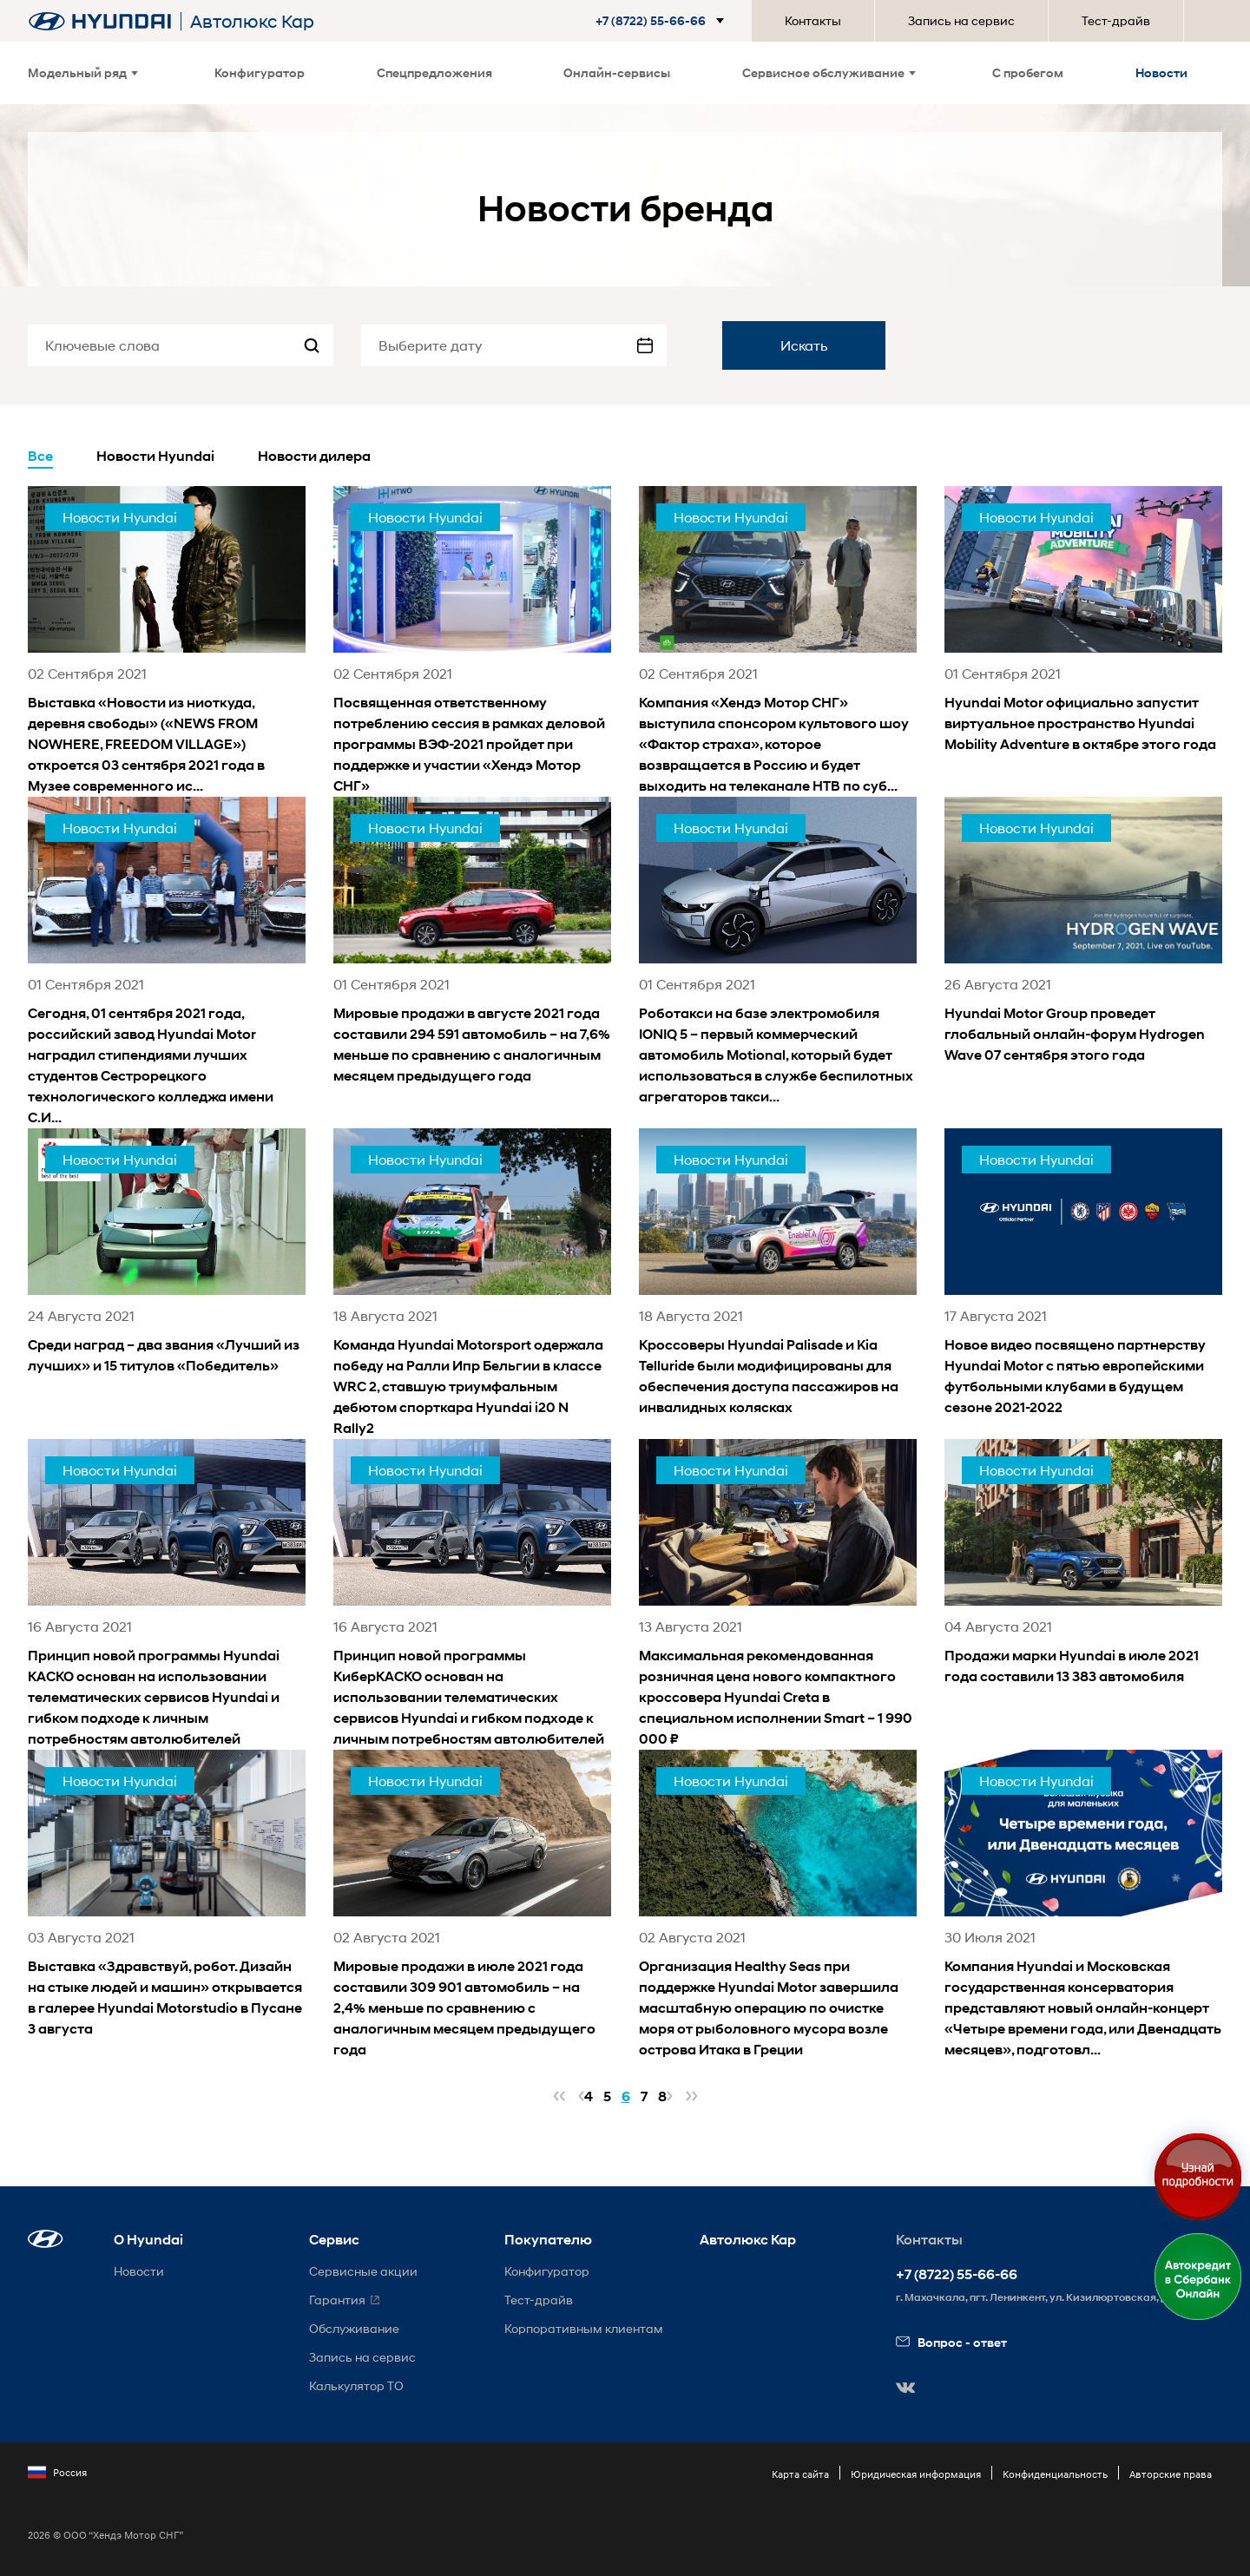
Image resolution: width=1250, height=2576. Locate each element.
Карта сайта (800, 2474)
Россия (57, 2473)
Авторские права (1170, 2474)
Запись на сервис (961, 20)
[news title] (167, 641)
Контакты (813, 20)
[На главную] (100, 21)
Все (40, 456)
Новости (1161, 72)
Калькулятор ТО (356, 2385)
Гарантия (337, 2299)
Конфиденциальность (1055, 2474)
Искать (804, 345)
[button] (663, 21)
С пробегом (1027, 72)
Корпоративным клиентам (583, 2328)
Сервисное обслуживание (829, 72)
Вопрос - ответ (951, 2342)
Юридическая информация (916, 2474)
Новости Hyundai (155, 456)
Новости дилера (314, 456)
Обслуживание (354, 2328)
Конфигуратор (259, 72)
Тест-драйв (1116, 20)
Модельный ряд (83, 72)
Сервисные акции (363, 2271)
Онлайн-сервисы (616, 72)
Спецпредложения (434, 72)
